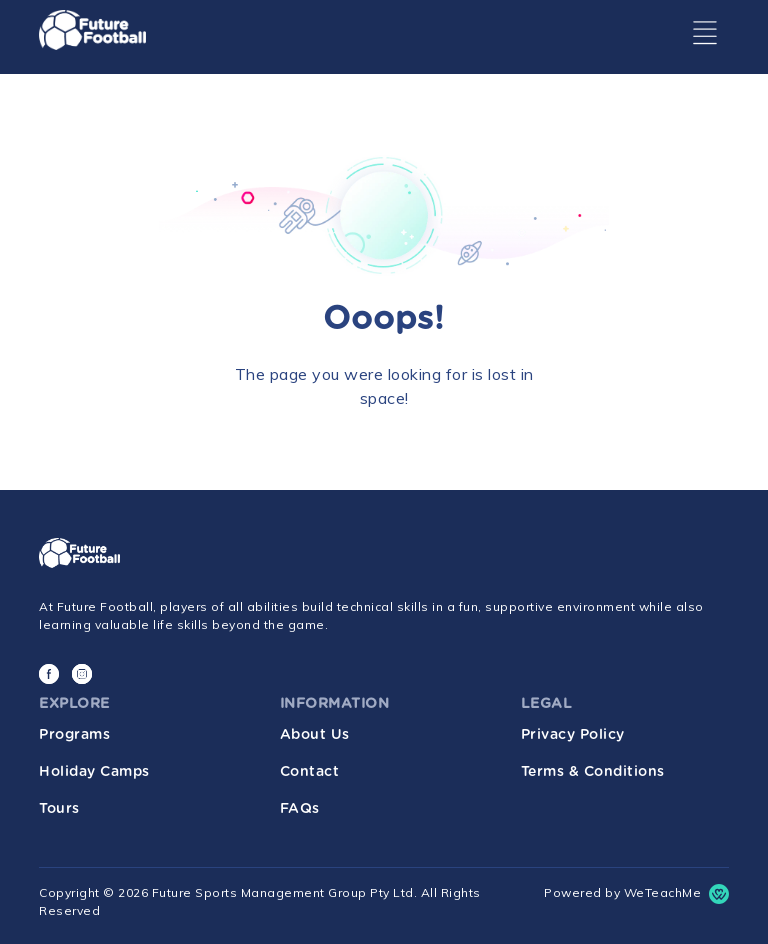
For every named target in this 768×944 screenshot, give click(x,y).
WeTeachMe (663, 892)
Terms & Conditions (593, 772)
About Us (315, 735)
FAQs (300, 809)
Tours (59, 809)
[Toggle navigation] (705, 33)
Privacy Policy (573, 735)
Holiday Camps (94, 772)
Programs (74, 735)
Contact (310, 772)
